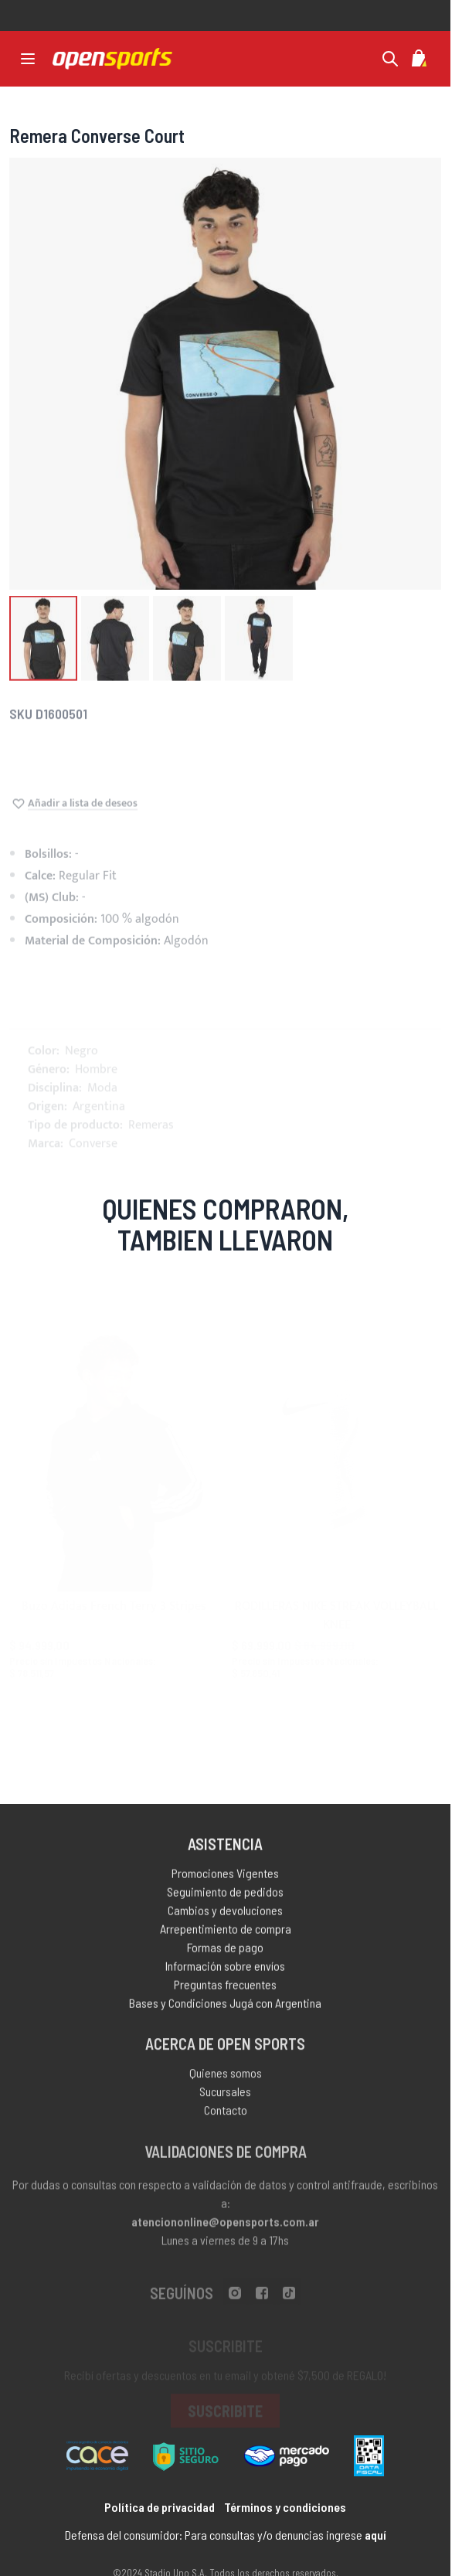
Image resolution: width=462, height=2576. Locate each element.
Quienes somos (225, 2084)
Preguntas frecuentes (225, 1993)
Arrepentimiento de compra (225, 1937)
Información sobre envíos (225, 1974)
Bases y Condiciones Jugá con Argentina (225, 2011)
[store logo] (112, 59)
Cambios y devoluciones (225, 1918)
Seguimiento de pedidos (225, 1900)
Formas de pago (225, 1955)
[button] (43, 646)
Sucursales (225, 2103)
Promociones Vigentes (225, 1881)
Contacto (225, 2122)
